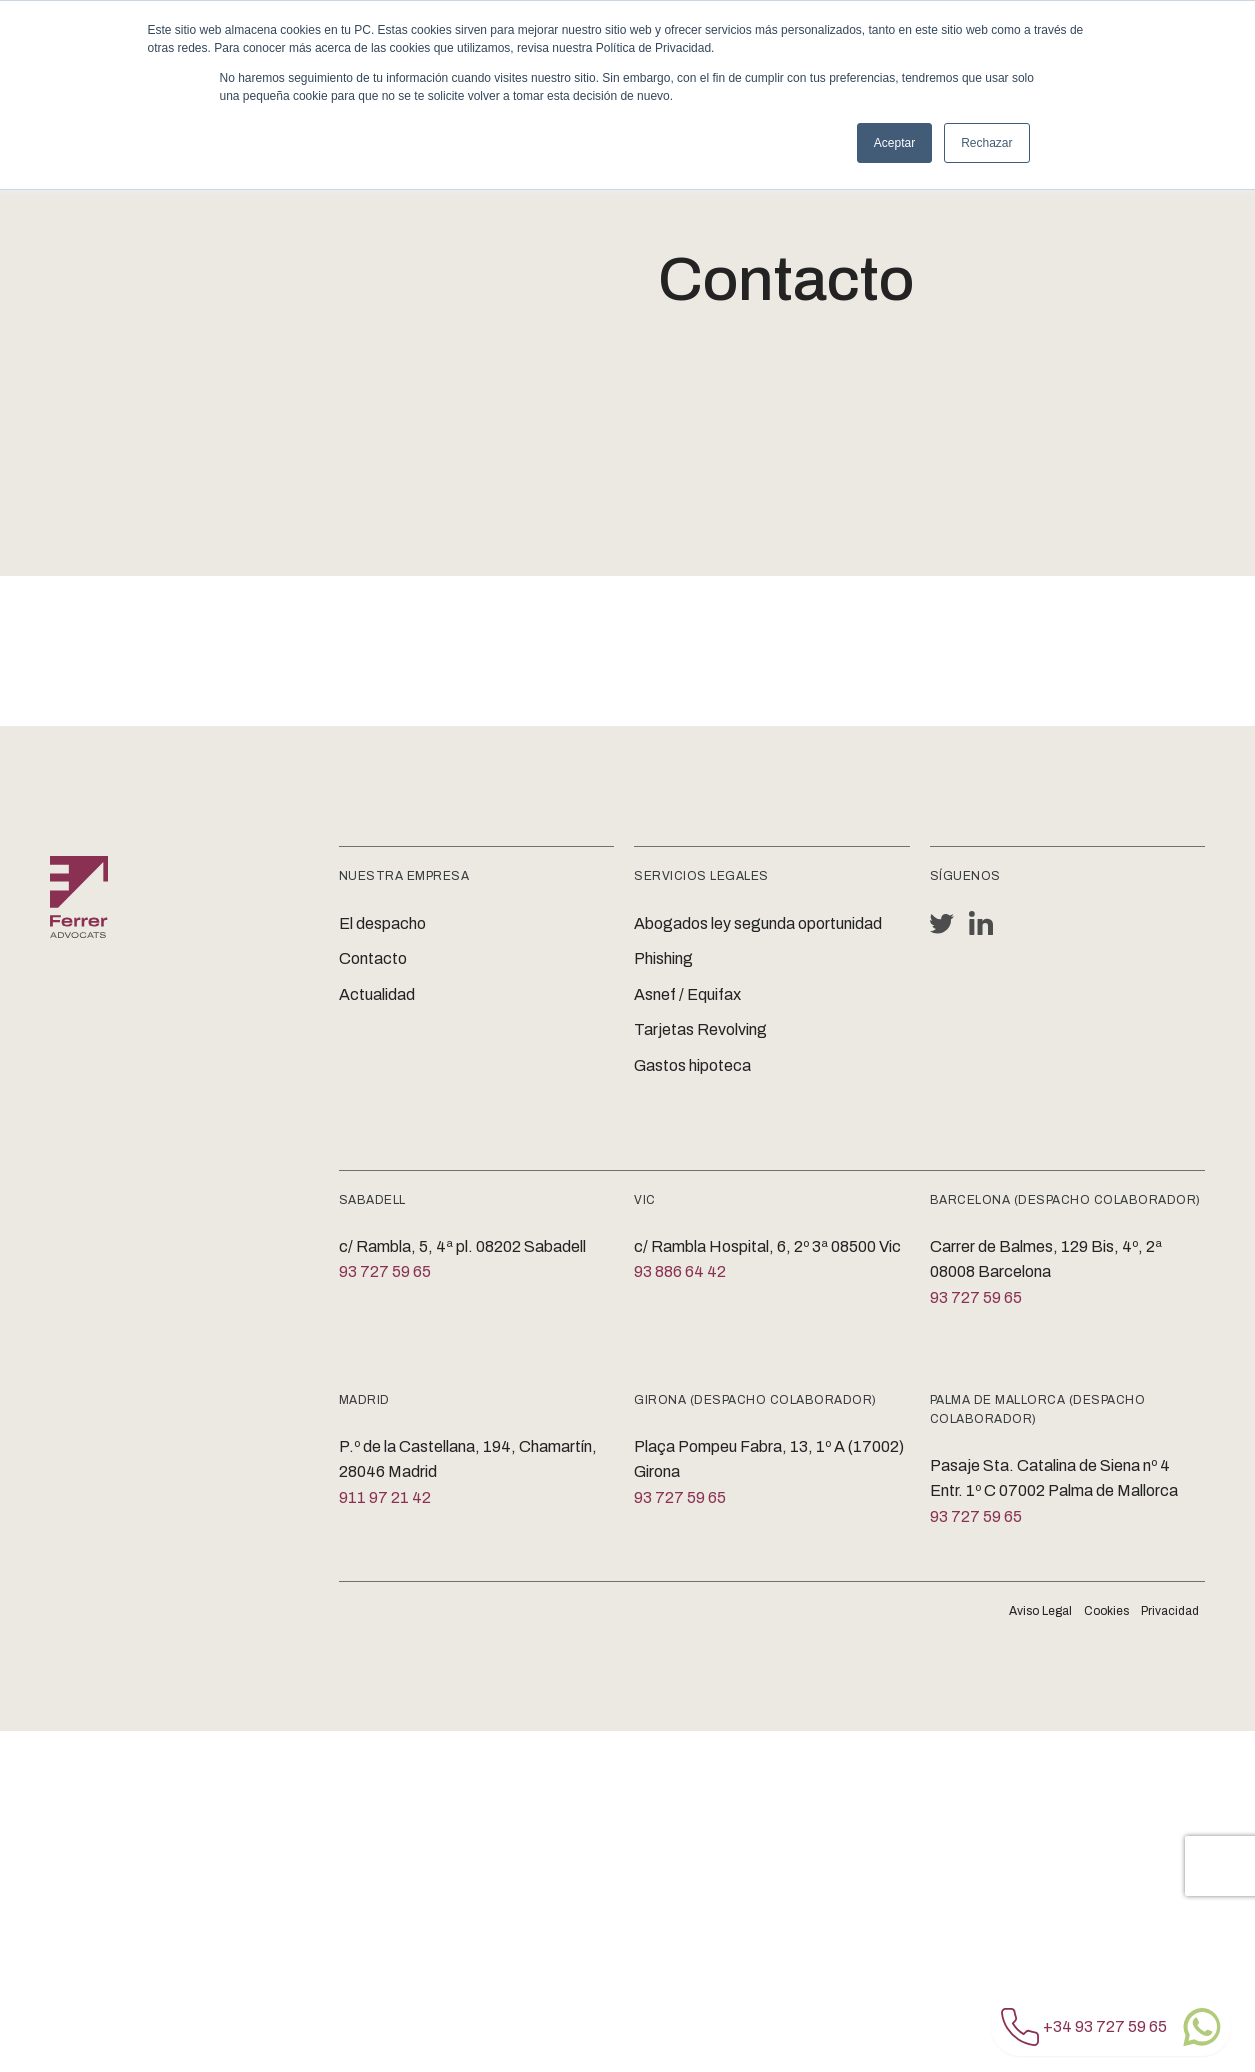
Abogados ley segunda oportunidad (758, 923)
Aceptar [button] (894, 143)
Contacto (373, 958)
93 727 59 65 (385, 1271)
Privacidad (1170, 1611)
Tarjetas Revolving (700, 1029)
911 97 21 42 (385, 1497)
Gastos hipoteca (692, 1065)
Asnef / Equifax (687, 994)
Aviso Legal (1040, 1611)
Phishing (663, 958)
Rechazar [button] (986, 143)
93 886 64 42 (680, 1271)
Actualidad (377, 994)
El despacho (382, 923)
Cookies (1106, 1611)
